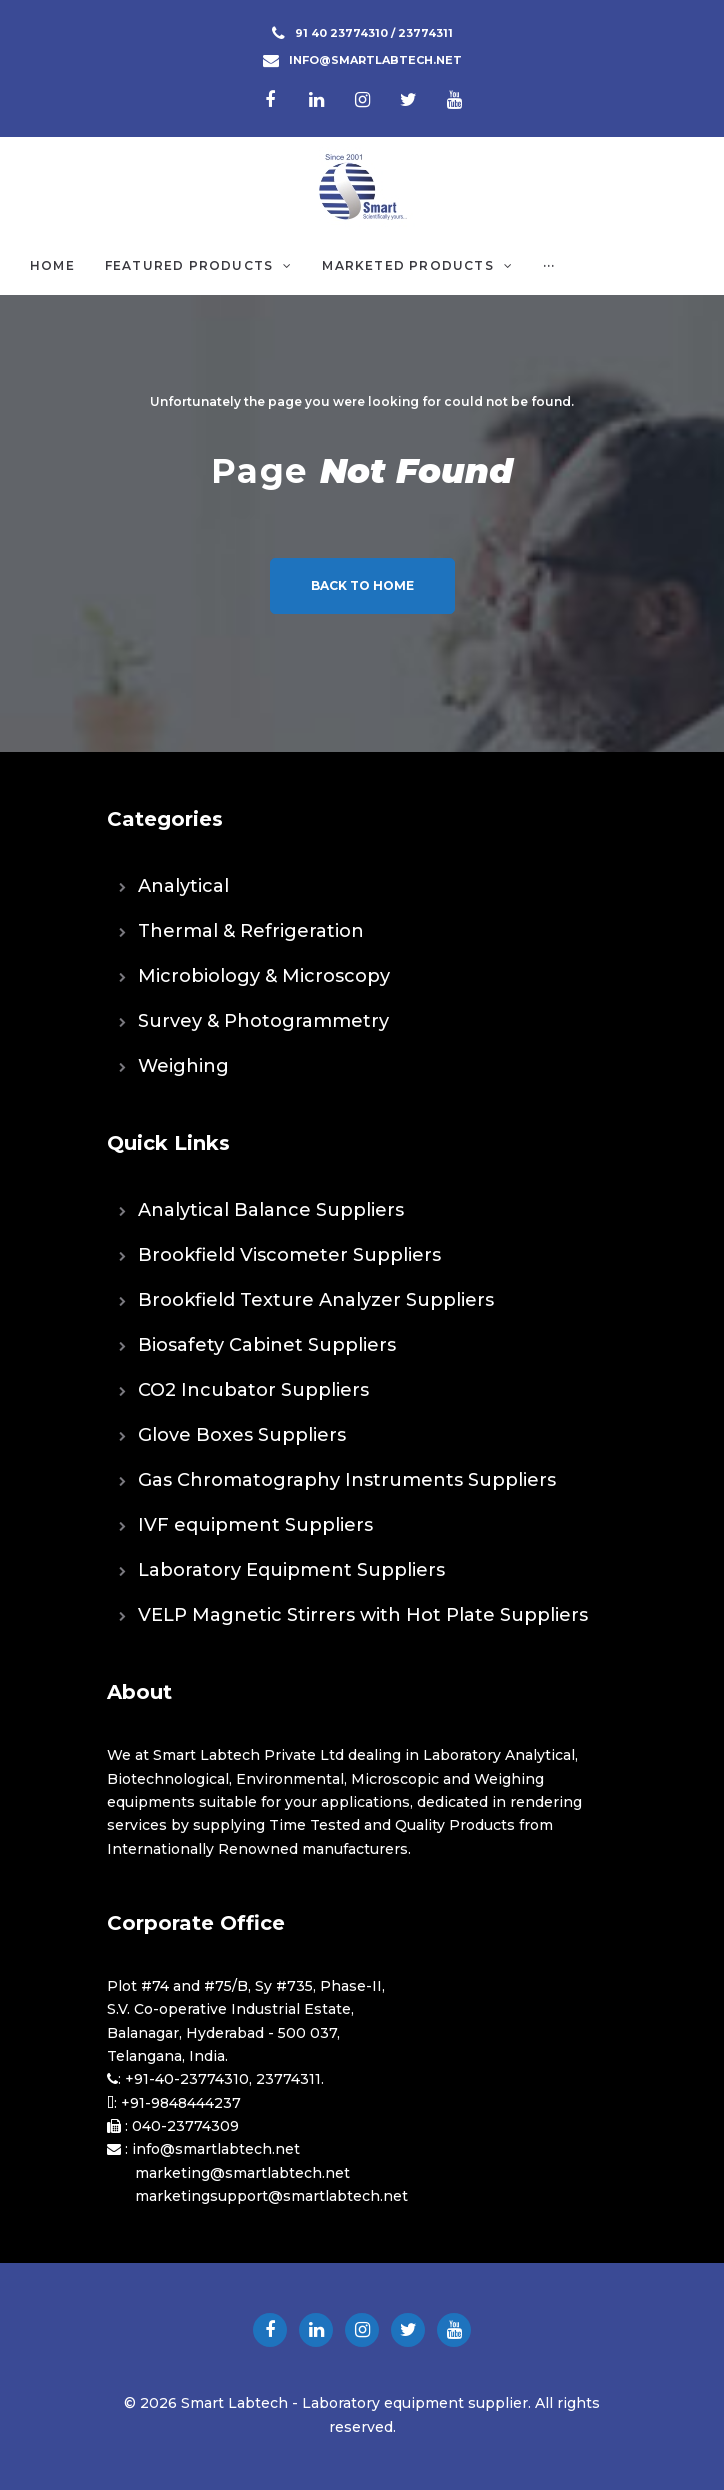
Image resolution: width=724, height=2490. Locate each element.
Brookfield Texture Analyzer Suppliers (316, 1300)
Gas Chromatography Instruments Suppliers (347, 1480)
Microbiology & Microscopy (264, 976)
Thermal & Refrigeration (251, 931)
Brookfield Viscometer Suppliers (289, 1255)
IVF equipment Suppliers (255, 1525)
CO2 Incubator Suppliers (253, 1390)
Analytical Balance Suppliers (271, 1210)
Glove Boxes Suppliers (242, 1435)
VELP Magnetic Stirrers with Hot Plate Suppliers (363, 1615)
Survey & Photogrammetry (263, 1021)
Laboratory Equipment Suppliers (291, 1570)
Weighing (183, 1066)
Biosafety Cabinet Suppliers (267, 1345)
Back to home (362, 585)
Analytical (183, 886)
